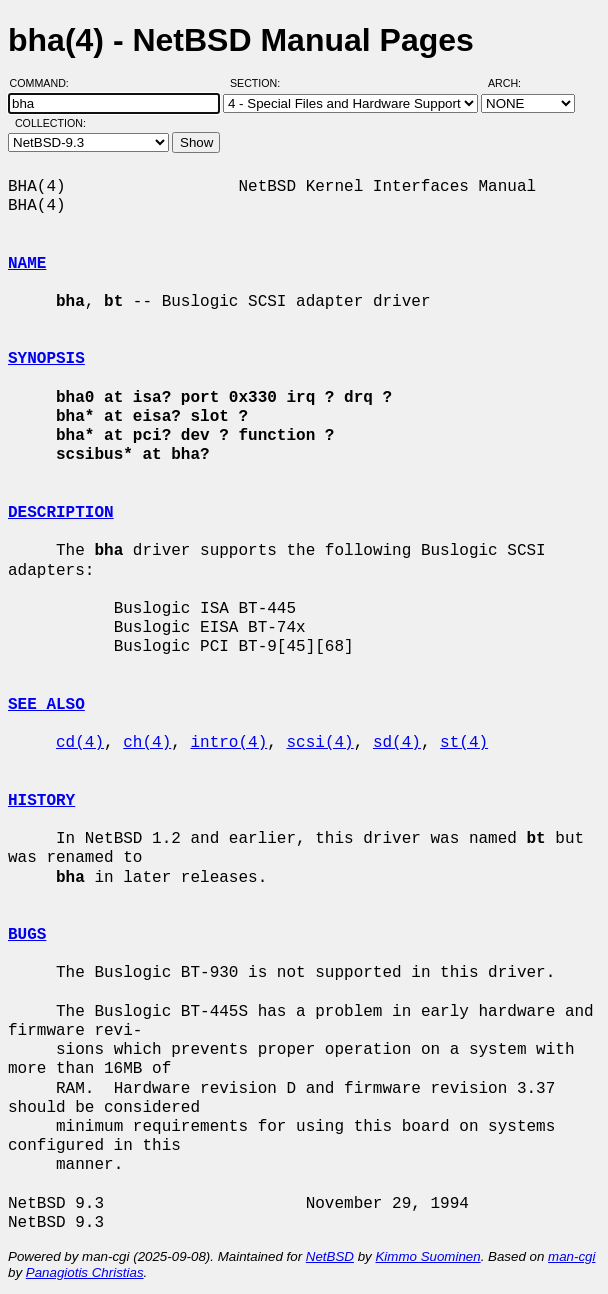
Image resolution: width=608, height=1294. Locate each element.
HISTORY (41, 801)
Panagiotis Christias (85, 1272)
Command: (45, 83)
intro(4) (228, 743)
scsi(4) (319, 743)
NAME (27, 264)
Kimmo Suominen (427, 1256)
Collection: (50, 123)
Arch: (513, 83)
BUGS (27, 935)
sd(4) (397, 743)
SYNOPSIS (46, 359)
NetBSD (330, 1256)
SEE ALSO (46, 705)
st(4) (464, 743)
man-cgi (571, 1256)
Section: (259, 83)
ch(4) (147, 743)
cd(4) (80, 743)
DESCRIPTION (61, 513)
